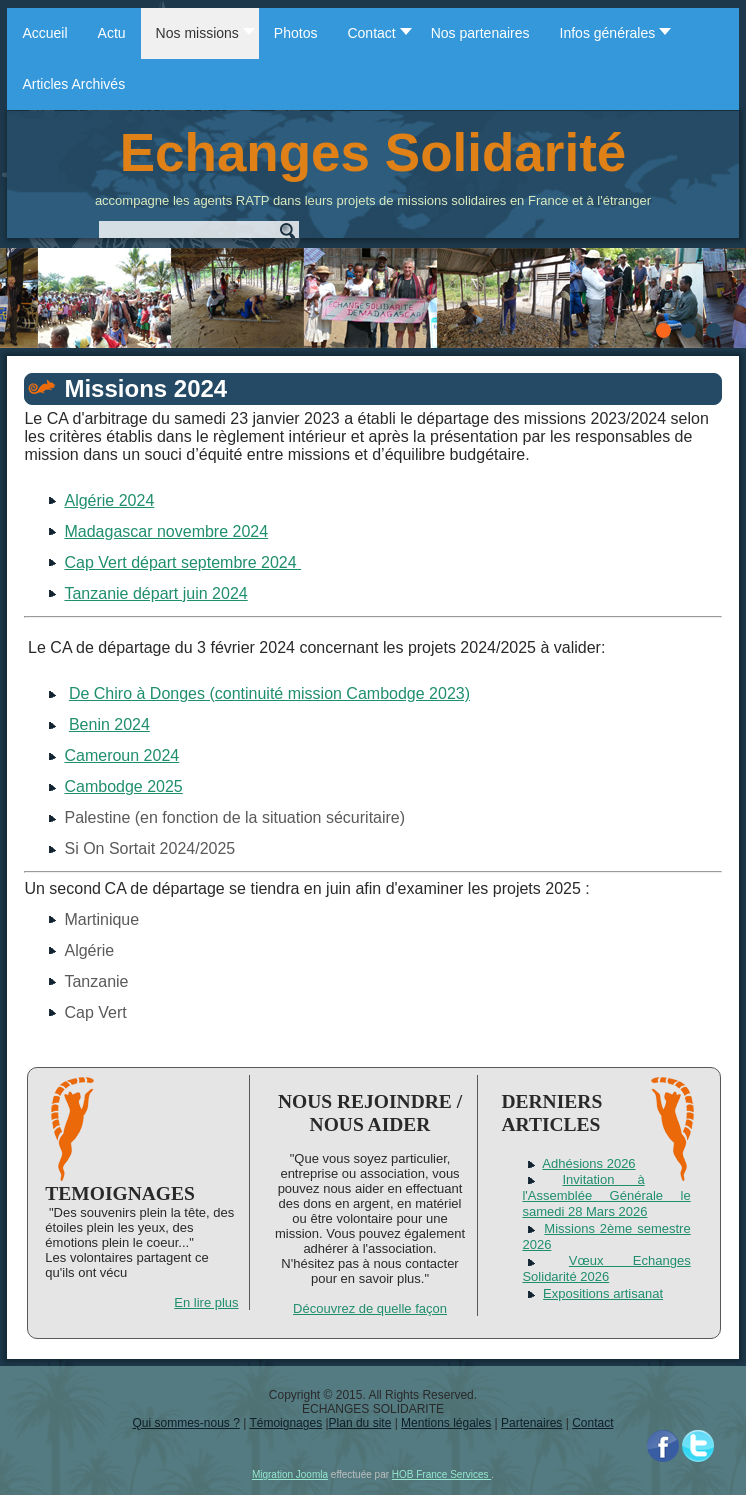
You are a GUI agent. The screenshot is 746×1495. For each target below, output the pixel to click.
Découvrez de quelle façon (370, 1308)
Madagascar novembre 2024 (166, 531)
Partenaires (531, 1423)
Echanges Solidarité (373, 152)
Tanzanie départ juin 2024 (155, 593)
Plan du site (360, 1423)
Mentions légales (446, 1423)
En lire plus (206, 1302)
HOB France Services (441, 1474)
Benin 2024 (109, 724)
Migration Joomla (290, 1474)
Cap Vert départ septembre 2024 (182, 562)
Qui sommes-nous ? (185, 1423)
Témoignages (285, 1423)
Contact (592, 1423)
